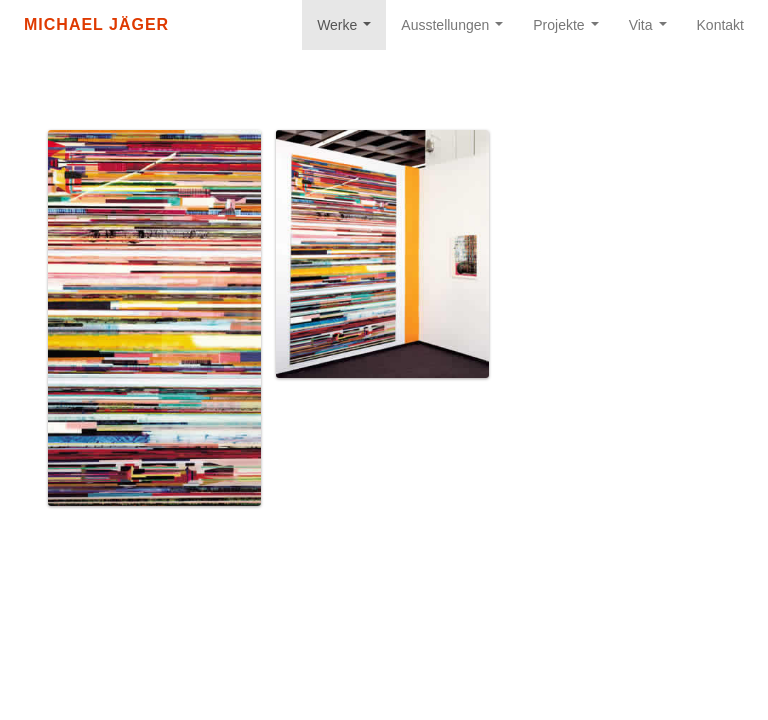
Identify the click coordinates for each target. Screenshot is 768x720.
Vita (652, 30)
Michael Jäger (96, 24)
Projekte (569, 30)
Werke (348, 30)
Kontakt (720, 25)
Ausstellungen (456, 30)
